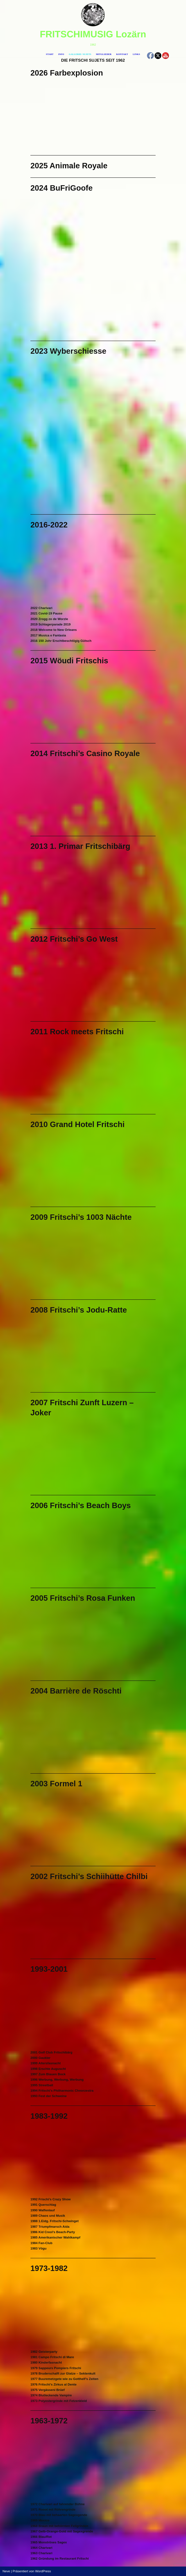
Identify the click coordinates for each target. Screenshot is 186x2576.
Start (50, 54)
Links (136, 54)
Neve (6, 2571)
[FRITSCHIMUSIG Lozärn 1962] (93, 25)
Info (61, 54)
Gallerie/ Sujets (80, 54)
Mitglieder (103, 54)
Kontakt (122, 54)
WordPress (43, 2571)
